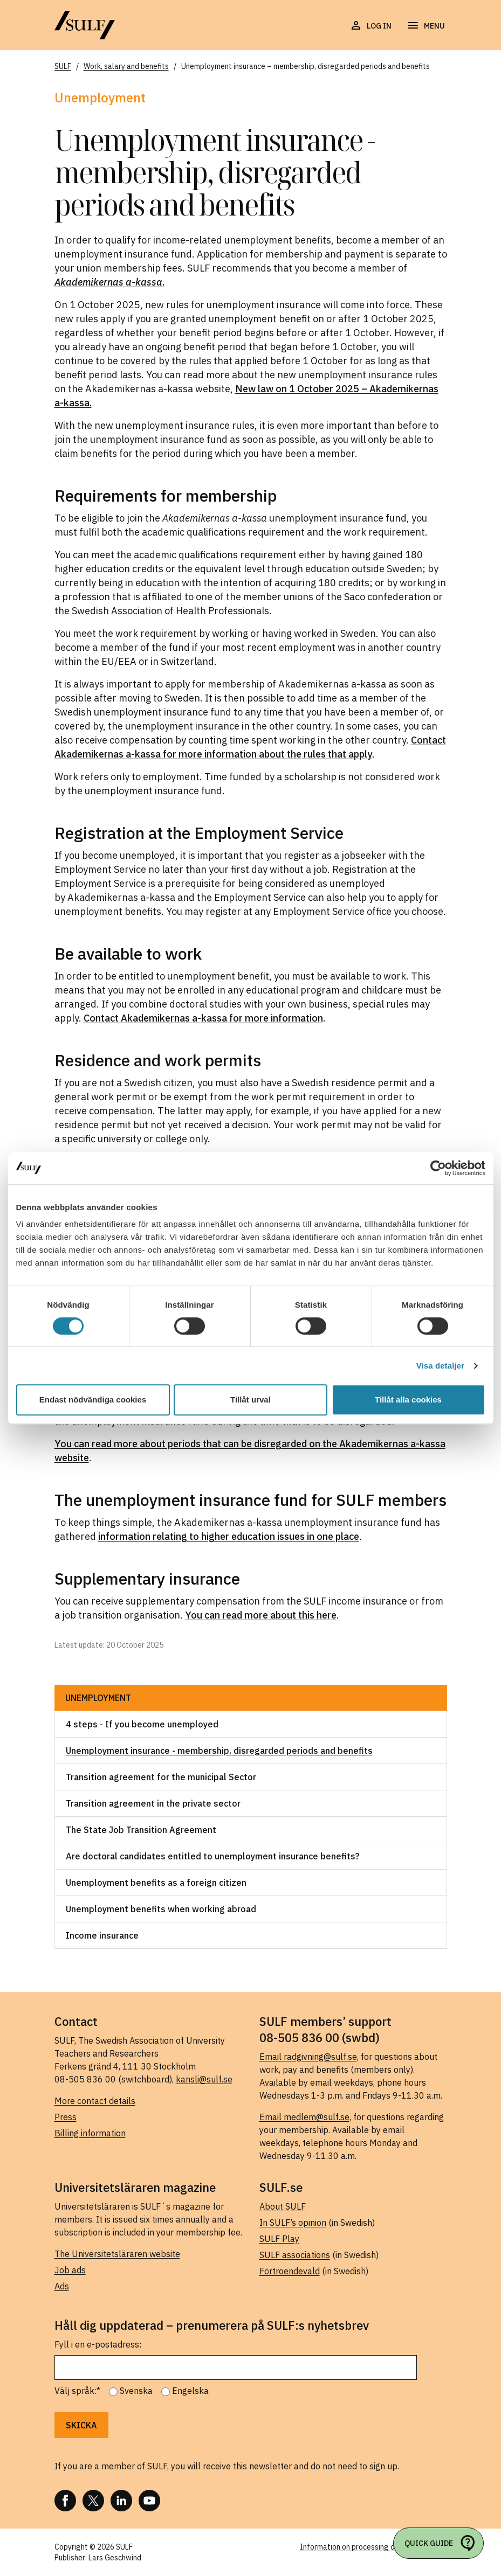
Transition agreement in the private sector (153, 1803)
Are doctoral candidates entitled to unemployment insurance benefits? (212, 1856)
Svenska (136, 2390)
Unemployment (98, 1697)
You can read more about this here (261, 1615)
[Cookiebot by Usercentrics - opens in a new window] (438, 1168)
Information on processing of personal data (373, 2547)
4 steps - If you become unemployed (142, 1724)
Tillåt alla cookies (408, 1399)
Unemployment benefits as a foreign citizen (156, 1882)
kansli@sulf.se (204, 2079)
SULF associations (294, 2254)
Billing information (90, 2133)
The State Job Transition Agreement (141, 1829)
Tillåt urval (250, 1399)
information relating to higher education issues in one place (228, 1536)
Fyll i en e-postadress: (97, 2344)
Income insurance (102, 1935)
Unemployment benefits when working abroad (161, 1909)
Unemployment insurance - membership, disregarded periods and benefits (219, 1750)
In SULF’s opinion (292, 2222)
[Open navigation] (425, 25)
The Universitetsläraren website (117, 2253)
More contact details (94, 2100)
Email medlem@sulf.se (304, 2117)
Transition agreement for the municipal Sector (161, 1777)
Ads (61, 2286)
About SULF (282, 2206)
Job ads (70, 2270)
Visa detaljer (440, 1365)
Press (65, 2117)
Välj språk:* (77, 2390)
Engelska (190, 2390)
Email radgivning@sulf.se (308, 2056)
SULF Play (279, 2238)
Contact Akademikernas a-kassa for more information (203, 1018)
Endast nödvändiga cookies (92, 1399)
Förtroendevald (289, 2271)
